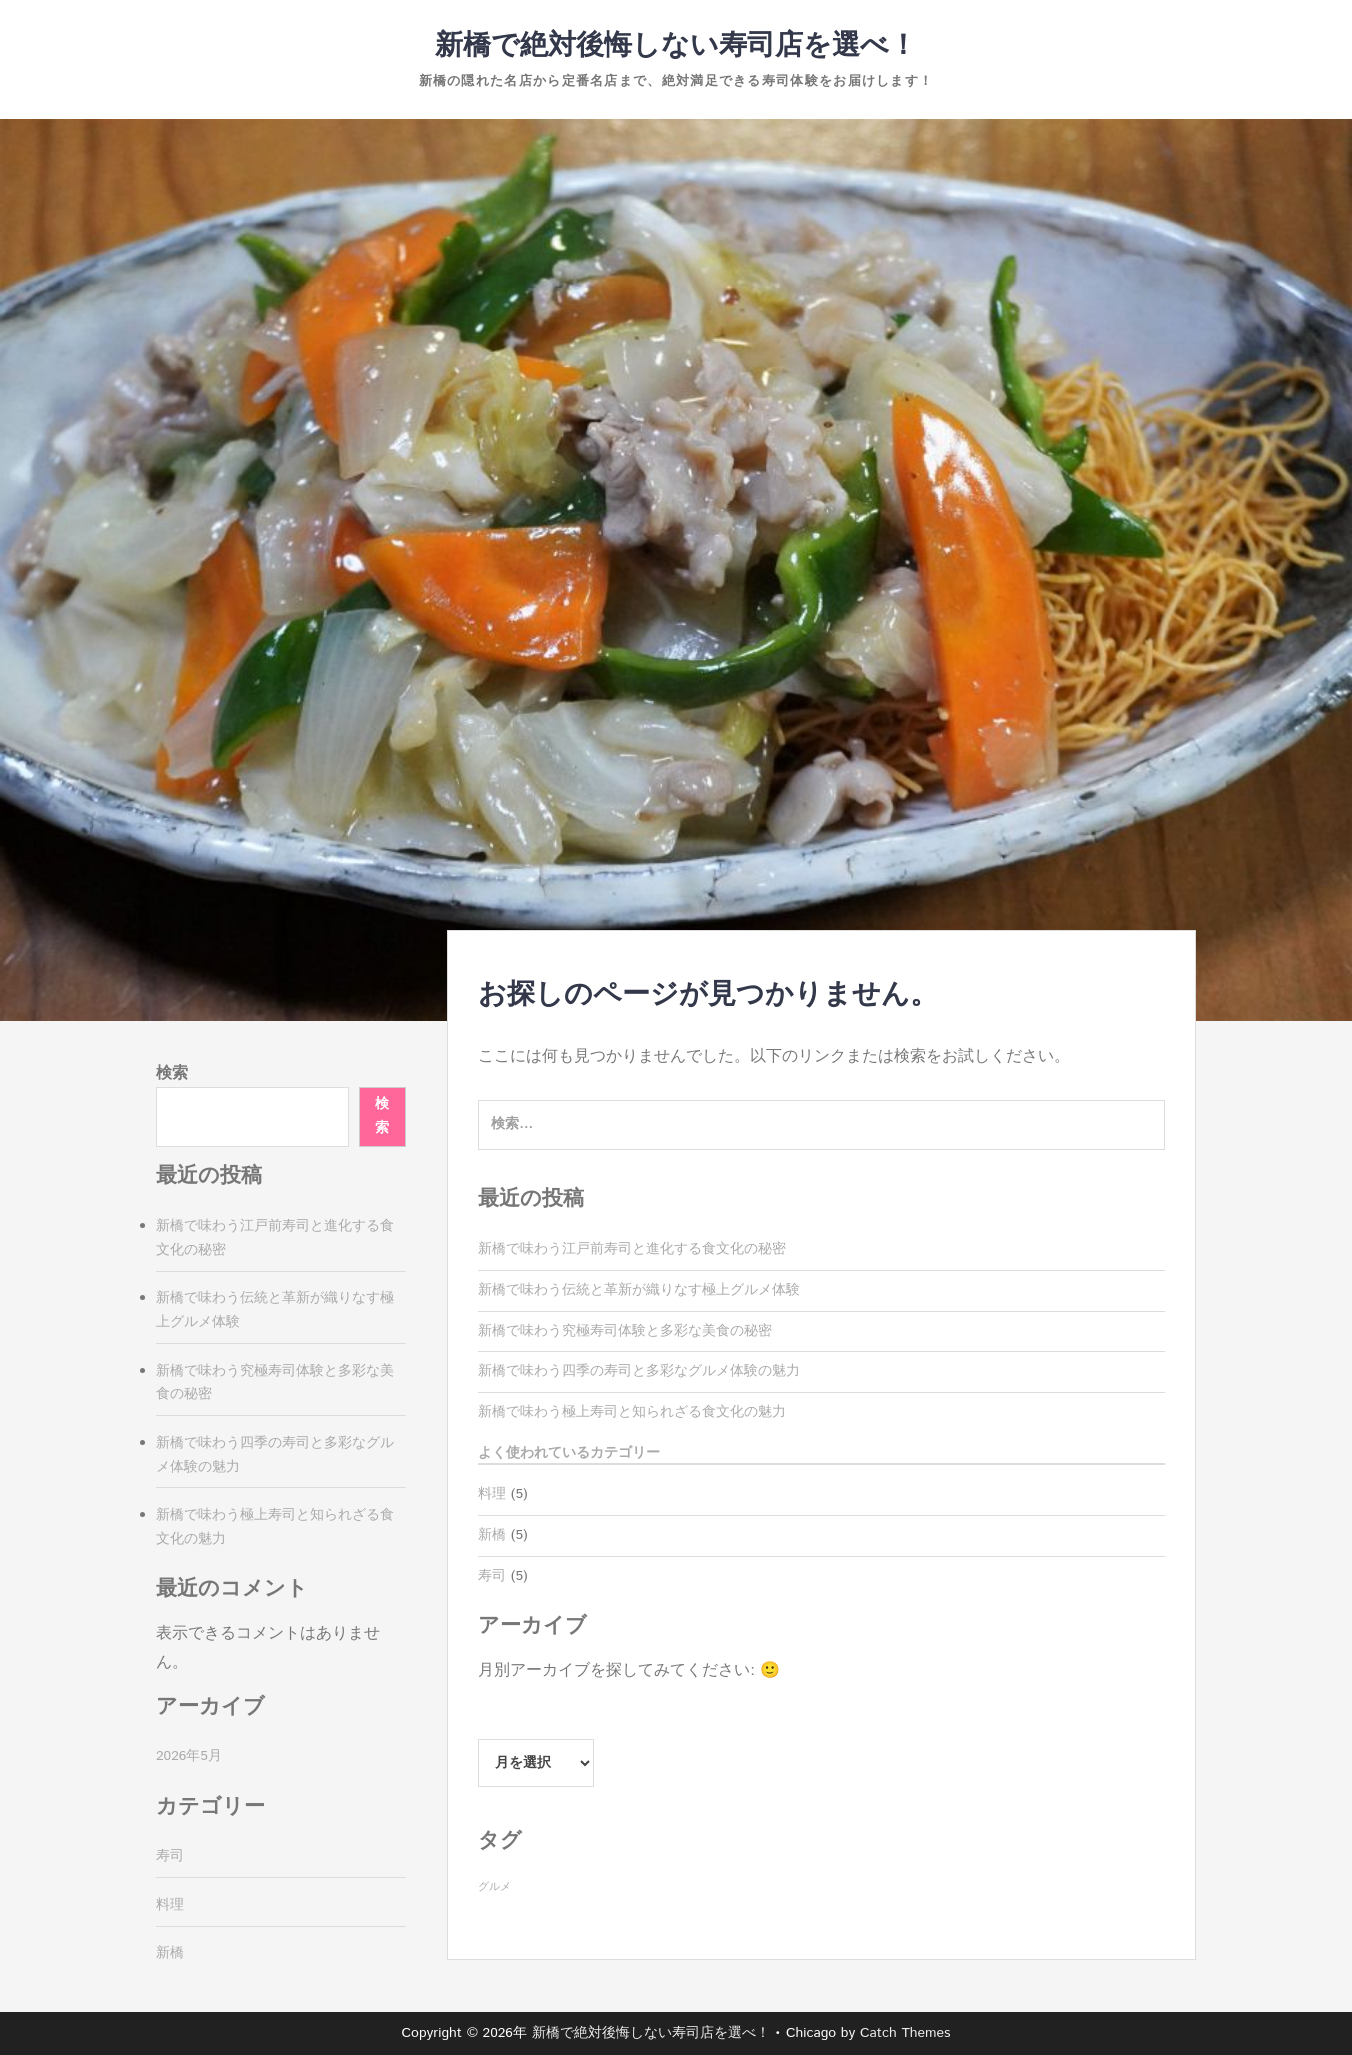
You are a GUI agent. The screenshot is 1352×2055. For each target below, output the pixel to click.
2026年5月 (189, 1756)
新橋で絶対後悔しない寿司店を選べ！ (676, 46)
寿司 (492, 1576)
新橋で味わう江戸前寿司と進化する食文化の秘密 (632, 1249)
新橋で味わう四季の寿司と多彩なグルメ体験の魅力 (639, 1371)
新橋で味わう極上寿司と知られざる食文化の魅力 (632, 1412)
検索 (172, 1073)
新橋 (492, 1535)
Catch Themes (905, 2033)
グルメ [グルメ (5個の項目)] (494, 1887)
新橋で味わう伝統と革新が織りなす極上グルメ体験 (639, 1290)
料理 (492, 1494)
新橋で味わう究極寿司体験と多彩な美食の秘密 (625, 1331)
